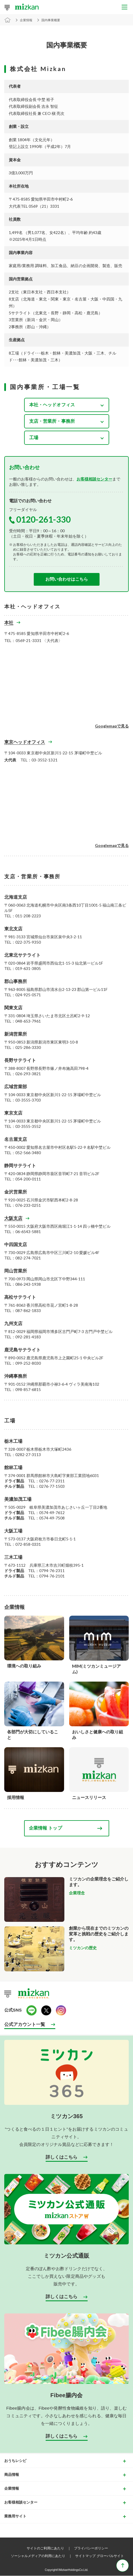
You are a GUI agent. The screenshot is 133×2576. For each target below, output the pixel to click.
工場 (33, 437)
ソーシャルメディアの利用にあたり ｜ (42, 2556)
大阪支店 (13, 1218)
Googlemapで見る (112, 726)
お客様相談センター (94, 478)
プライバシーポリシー (91, 2548)
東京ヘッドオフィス (24, 741)
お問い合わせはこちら (66, 578)
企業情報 (26, 20)
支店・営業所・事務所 (52, 421)
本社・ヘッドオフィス (52, 404)
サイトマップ (85, 2556)
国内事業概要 (50, 20)
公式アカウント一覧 (24, 2024)
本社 (8, 622)
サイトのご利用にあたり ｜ (50, 2548)
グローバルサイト (110, 2556)
